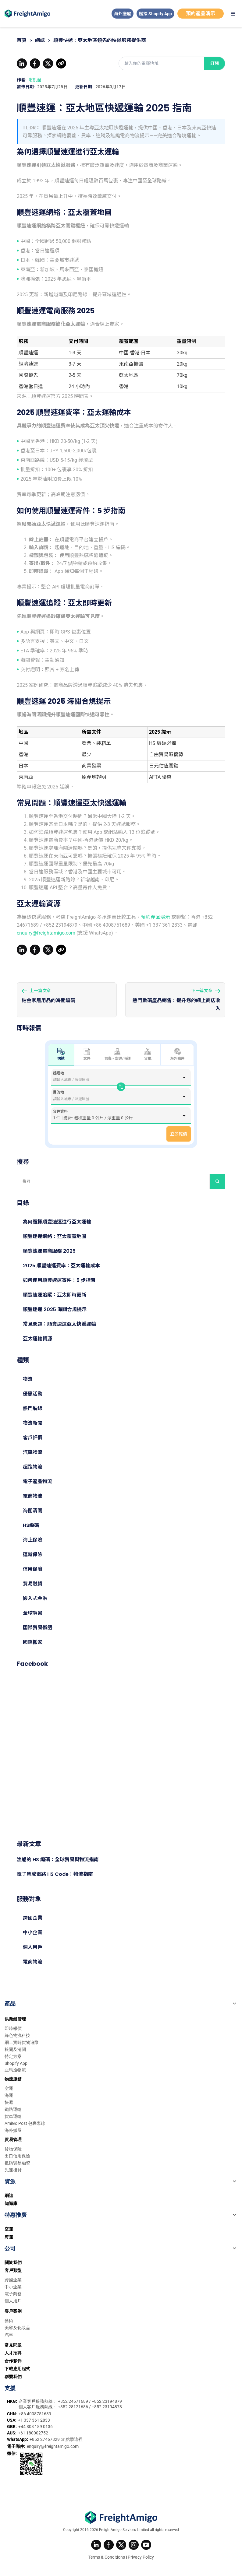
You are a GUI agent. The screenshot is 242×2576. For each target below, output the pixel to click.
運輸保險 (32, 1554)
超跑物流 (32, 1466)
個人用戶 (32, 1947)
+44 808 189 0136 (35, 2426)
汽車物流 (32, 1452)
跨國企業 (32, 1917)
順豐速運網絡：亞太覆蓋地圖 (54, 1236)
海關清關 (32, 1510)
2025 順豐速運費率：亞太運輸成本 (61, 1265)
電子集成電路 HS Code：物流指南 (55, 1874)
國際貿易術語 (37, 1627)
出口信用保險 (17, 2155)
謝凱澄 (34, 79)
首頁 (22, 40)
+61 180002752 (33, 2432)
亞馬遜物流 (15, 2069)
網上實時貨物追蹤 (22, 2042)
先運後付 (13, 2169)
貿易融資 (32, 1583)
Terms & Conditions (106, 2557)
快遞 (9, 2102)
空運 (9, 2088)
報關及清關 (15, 2049)
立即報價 (178, 1134)
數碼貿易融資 (17, 2162)
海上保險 (32, 1539)
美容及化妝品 (17, 2327)
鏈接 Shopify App (155, 13)
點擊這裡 (74, 2439)
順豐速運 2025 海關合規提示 (55, 1309)
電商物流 (32, 1496)
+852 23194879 (107, 2401)
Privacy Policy (141, 2557)
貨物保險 (13, 2148)
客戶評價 (32, 1437)
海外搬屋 (122, 13)
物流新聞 (32, 1423)
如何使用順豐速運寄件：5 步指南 (59, 1280)
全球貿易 (32, 1612)
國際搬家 (32, 1642)
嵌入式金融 (35, 1598)
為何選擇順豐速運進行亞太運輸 (57, 1221)
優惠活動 (32, 1393)
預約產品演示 (200, 13)
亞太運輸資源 (37, 1338)
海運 (9, 2095)
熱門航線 (32, 1408)
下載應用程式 (17, 2368)
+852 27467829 (45, 2439)
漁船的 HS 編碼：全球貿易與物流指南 (58, 1859)
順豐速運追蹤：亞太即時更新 (54, 1294)
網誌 (40, 40)
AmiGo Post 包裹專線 (25, 2123)
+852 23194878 (107, 2406)
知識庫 (11, 2203)
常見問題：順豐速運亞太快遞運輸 (59, 1324)
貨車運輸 (13, 2116)
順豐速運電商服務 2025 (49, 1251)
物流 (28, 1379)
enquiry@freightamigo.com (46, 933)
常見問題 (13, 2345)
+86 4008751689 (35, 2413)
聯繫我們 (13, 2376)
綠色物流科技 (17, 2035)
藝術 (9, 2320)
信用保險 (32, 1569)
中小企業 (32, 1932)
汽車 (9, 2334)
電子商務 (13, 2293)
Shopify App (16, 2063)
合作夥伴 (13, 2360)
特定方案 (13, 2056)
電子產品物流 (37, 1481)
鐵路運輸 (13, 2109)
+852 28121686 (73, 2406)
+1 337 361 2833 (34, 2420)
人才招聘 (13, 2352)
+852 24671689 (73, 2401)
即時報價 (13, 2028)
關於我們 (13, 2262)
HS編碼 (31, 1525)
